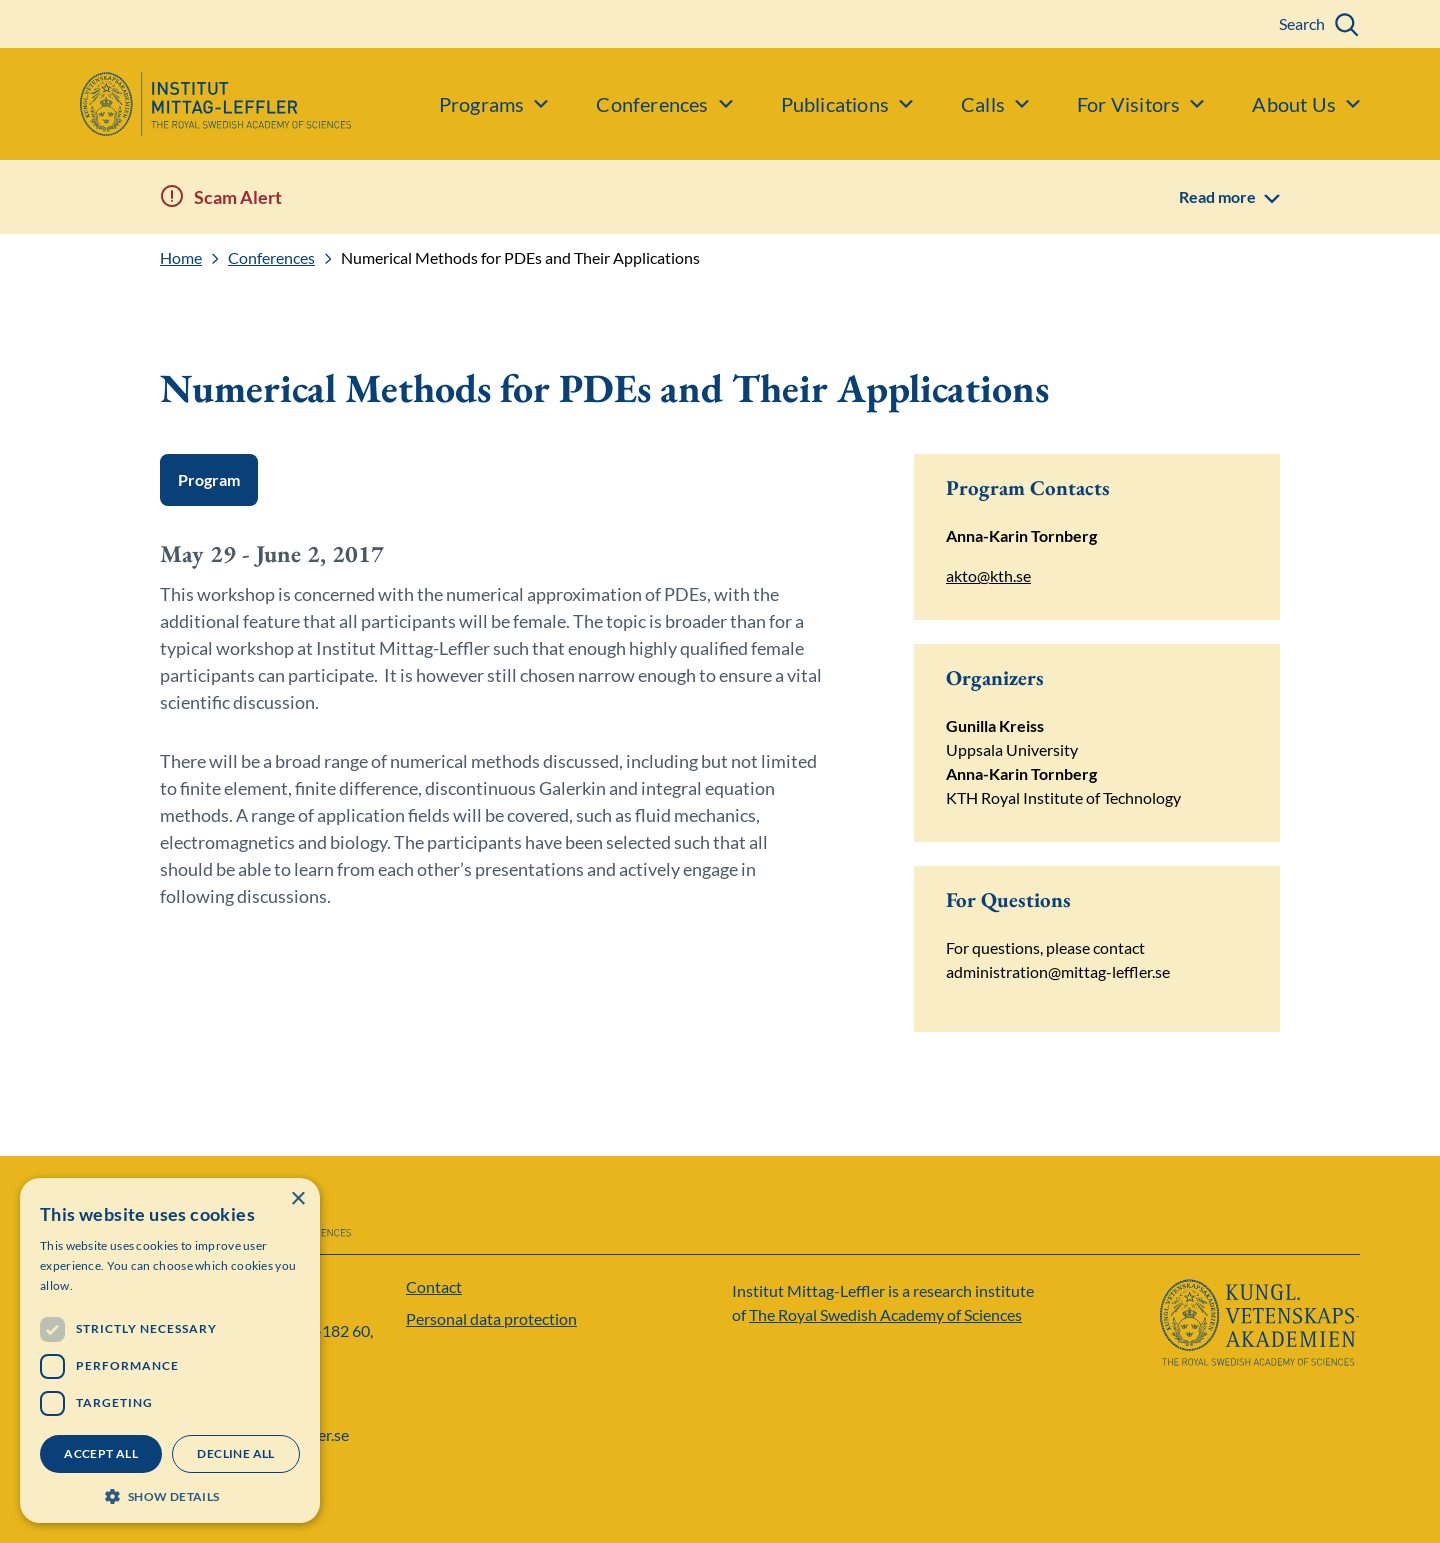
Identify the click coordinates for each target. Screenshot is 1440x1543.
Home (181, 258)
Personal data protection (491, 1318)
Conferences (271, 258)
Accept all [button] (101, 1453)
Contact (434, 1286)
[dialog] (170, 1350)
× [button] (297, 1199)
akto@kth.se (988, 575)
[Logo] (175, 104)
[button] (170, 1494)
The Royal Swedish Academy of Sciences (885, 1314)
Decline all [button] (235, 1453)
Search (1302, 23)
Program (209, 479)
